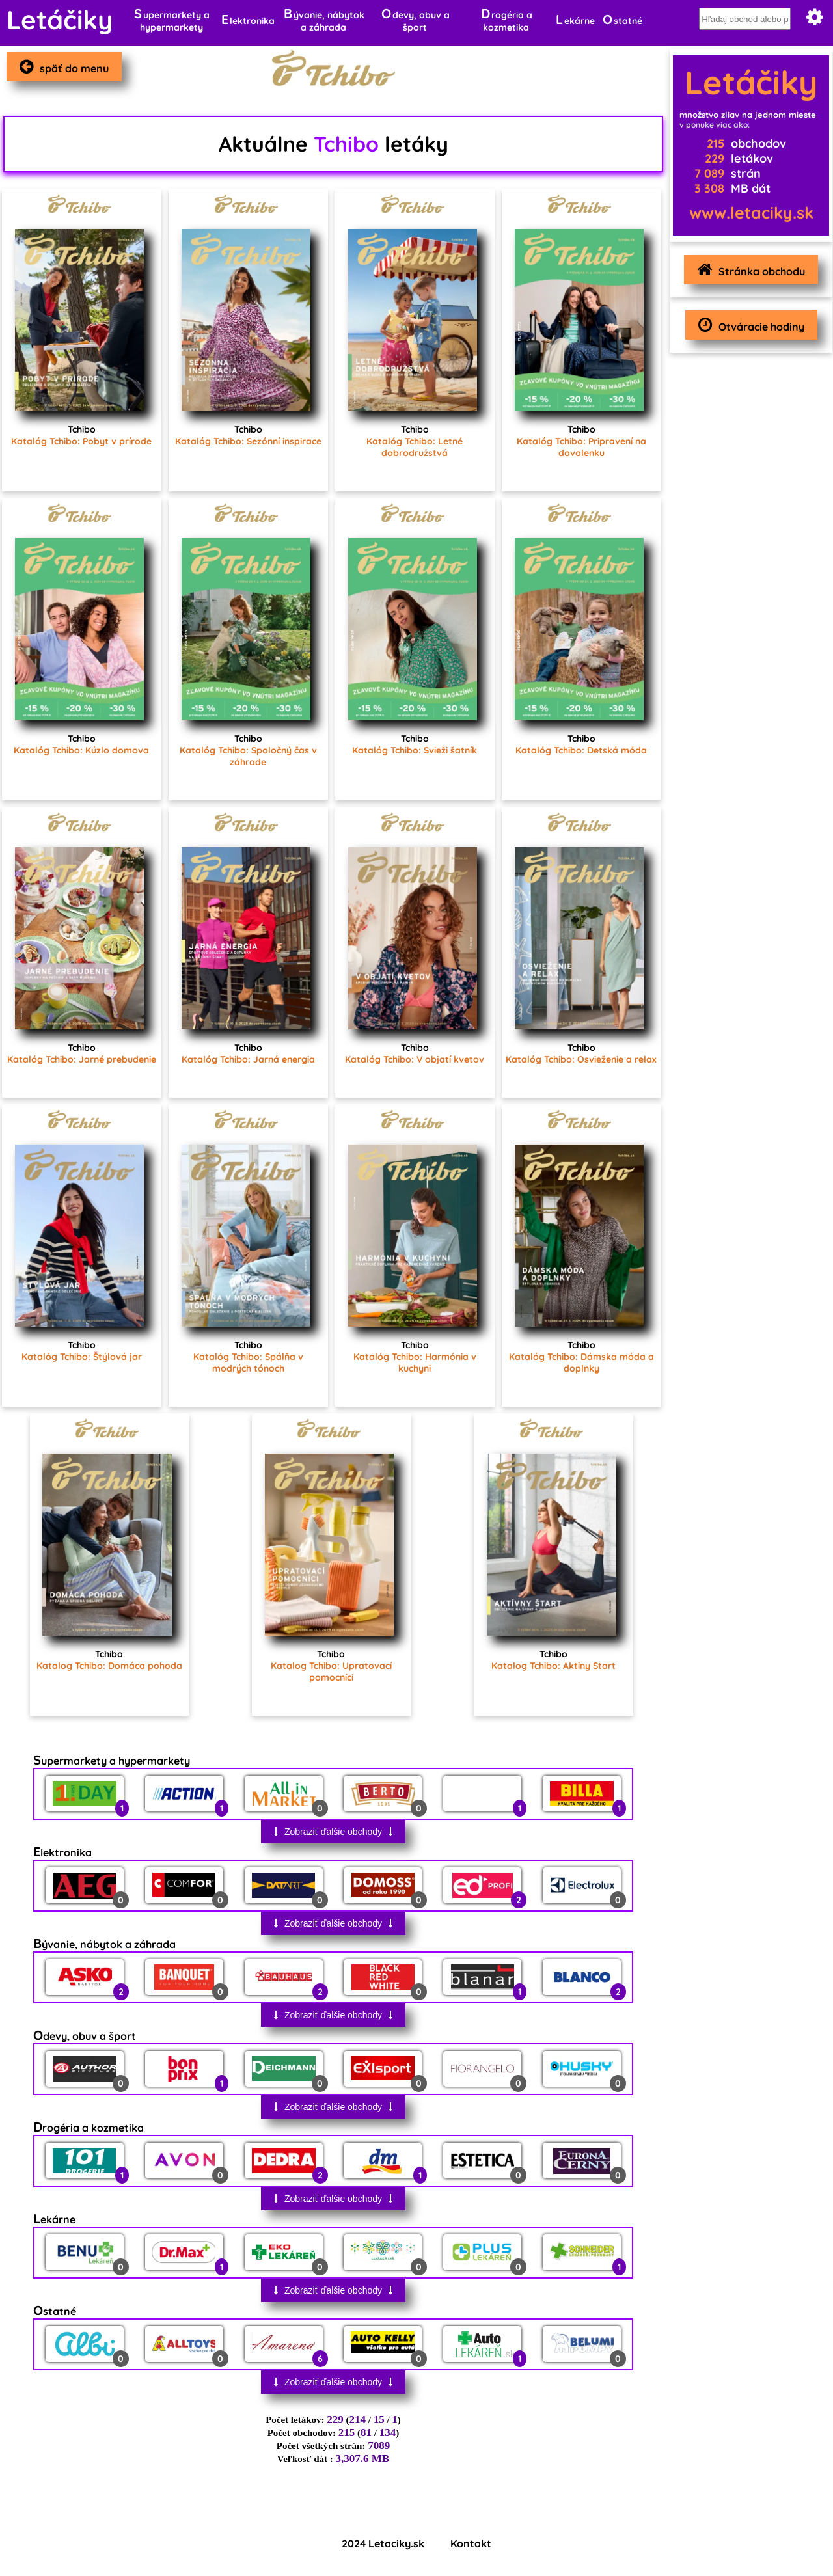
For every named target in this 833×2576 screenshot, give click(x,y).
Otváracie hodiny (748, 325)
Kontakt (470, 2543)
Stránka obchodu (747, 270)
